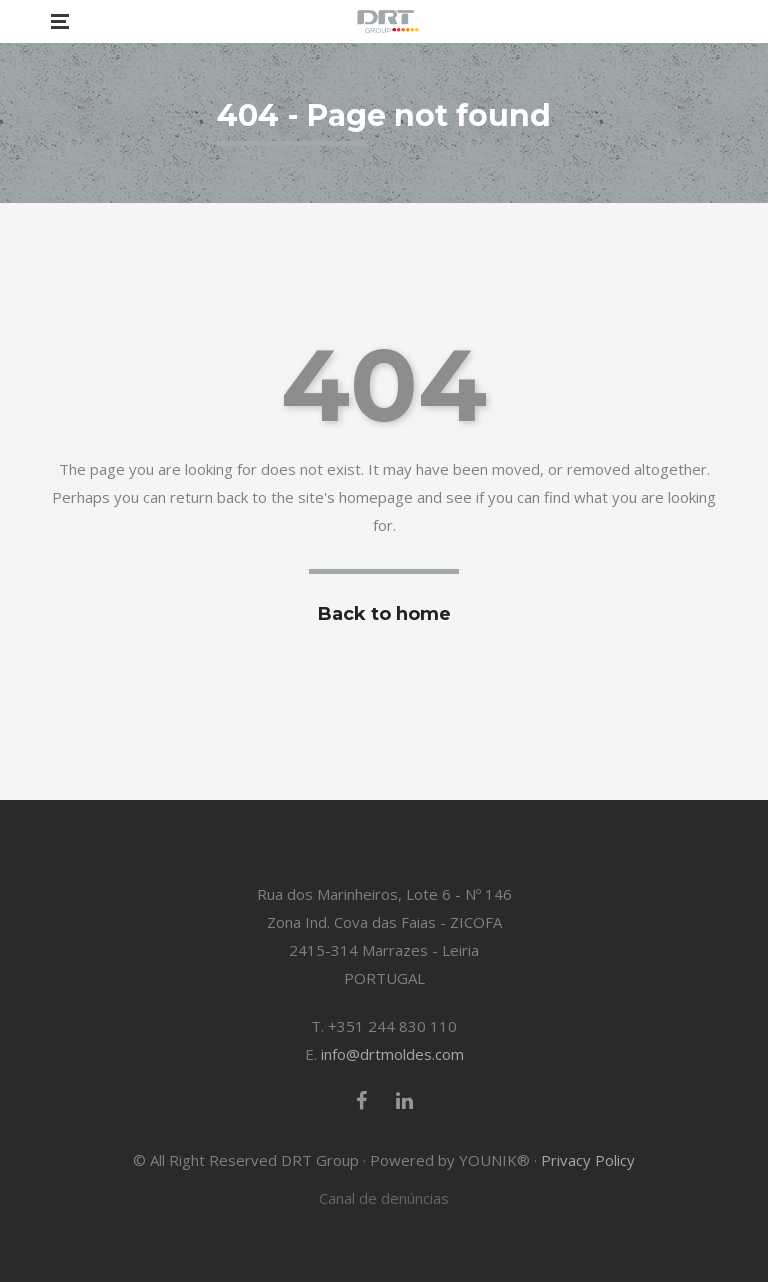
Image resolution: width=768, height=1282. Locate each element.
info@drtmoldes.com (392, 1054)
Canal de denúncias (384, 1198)
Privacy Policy (588, 1160)
